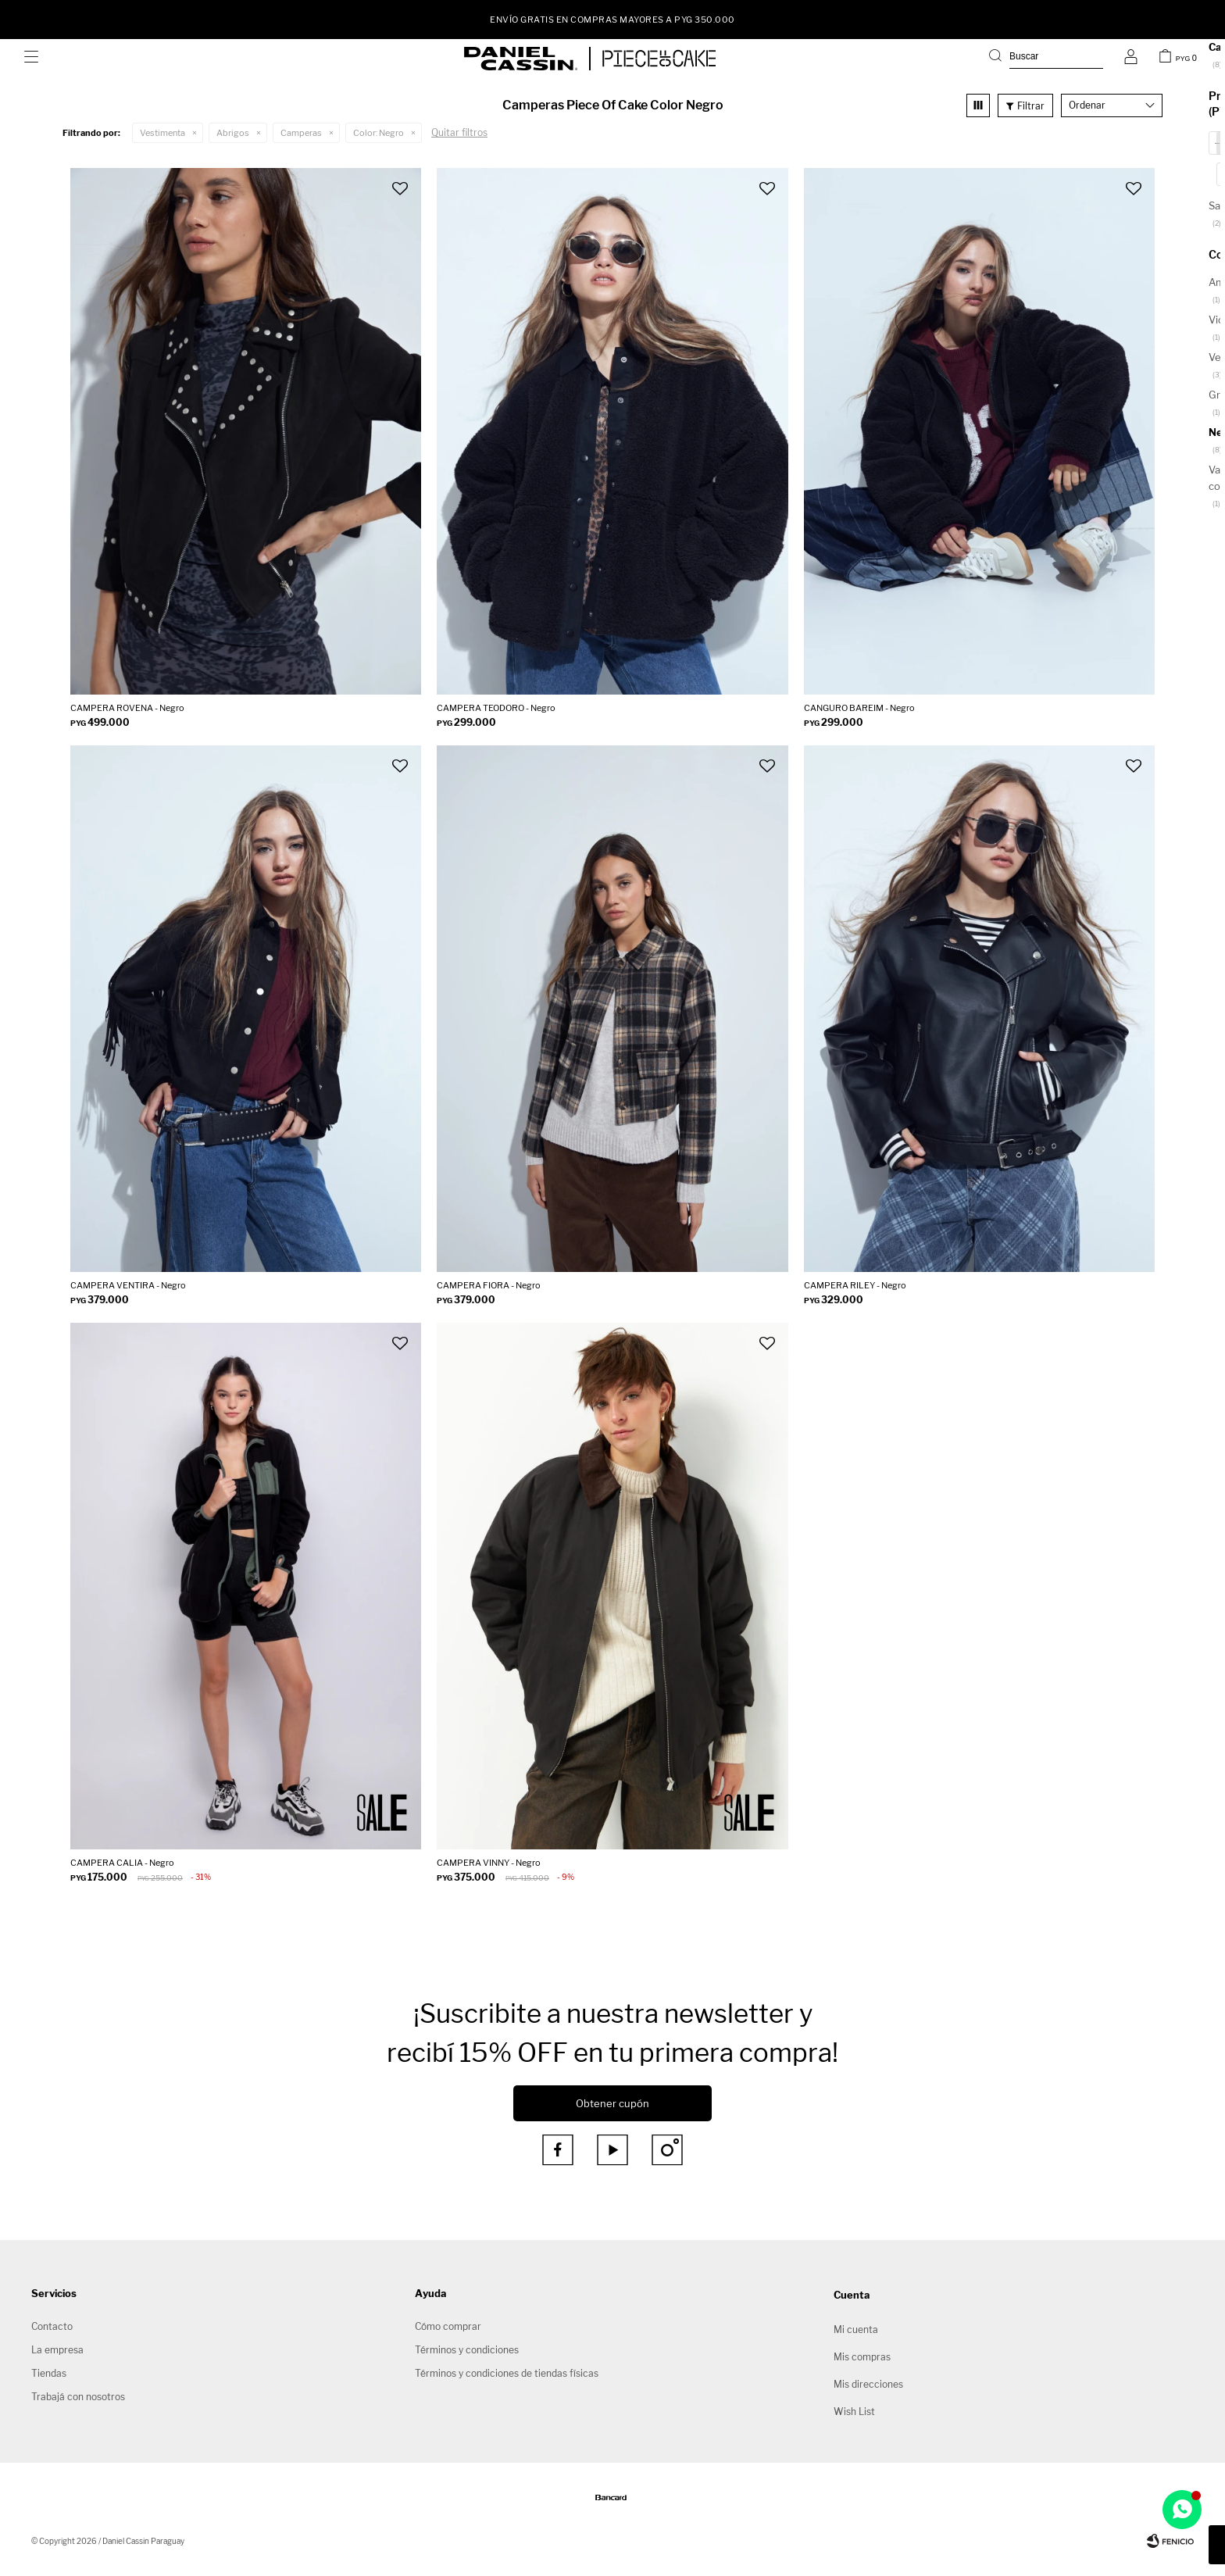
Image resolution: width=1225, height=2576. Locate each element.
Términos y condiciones (467, 2350)
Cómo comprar (448, 2326)
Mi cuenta (856, 2329)
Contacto (52, 2326)
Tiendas (48, 2373)
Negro (378, 132)
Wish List (854, 2411)
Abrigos (232, 132)
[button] (1046, 59)
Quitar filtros (459, 132)
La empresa (57, 2350)
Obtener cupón (612, 2103)
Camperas (301, 132)
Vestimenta (162, 132)
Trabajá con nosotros (78, 2397)
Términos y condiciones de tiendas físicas (506, 2373)
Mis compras (862, 2357)
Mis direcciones (868, 2384)
